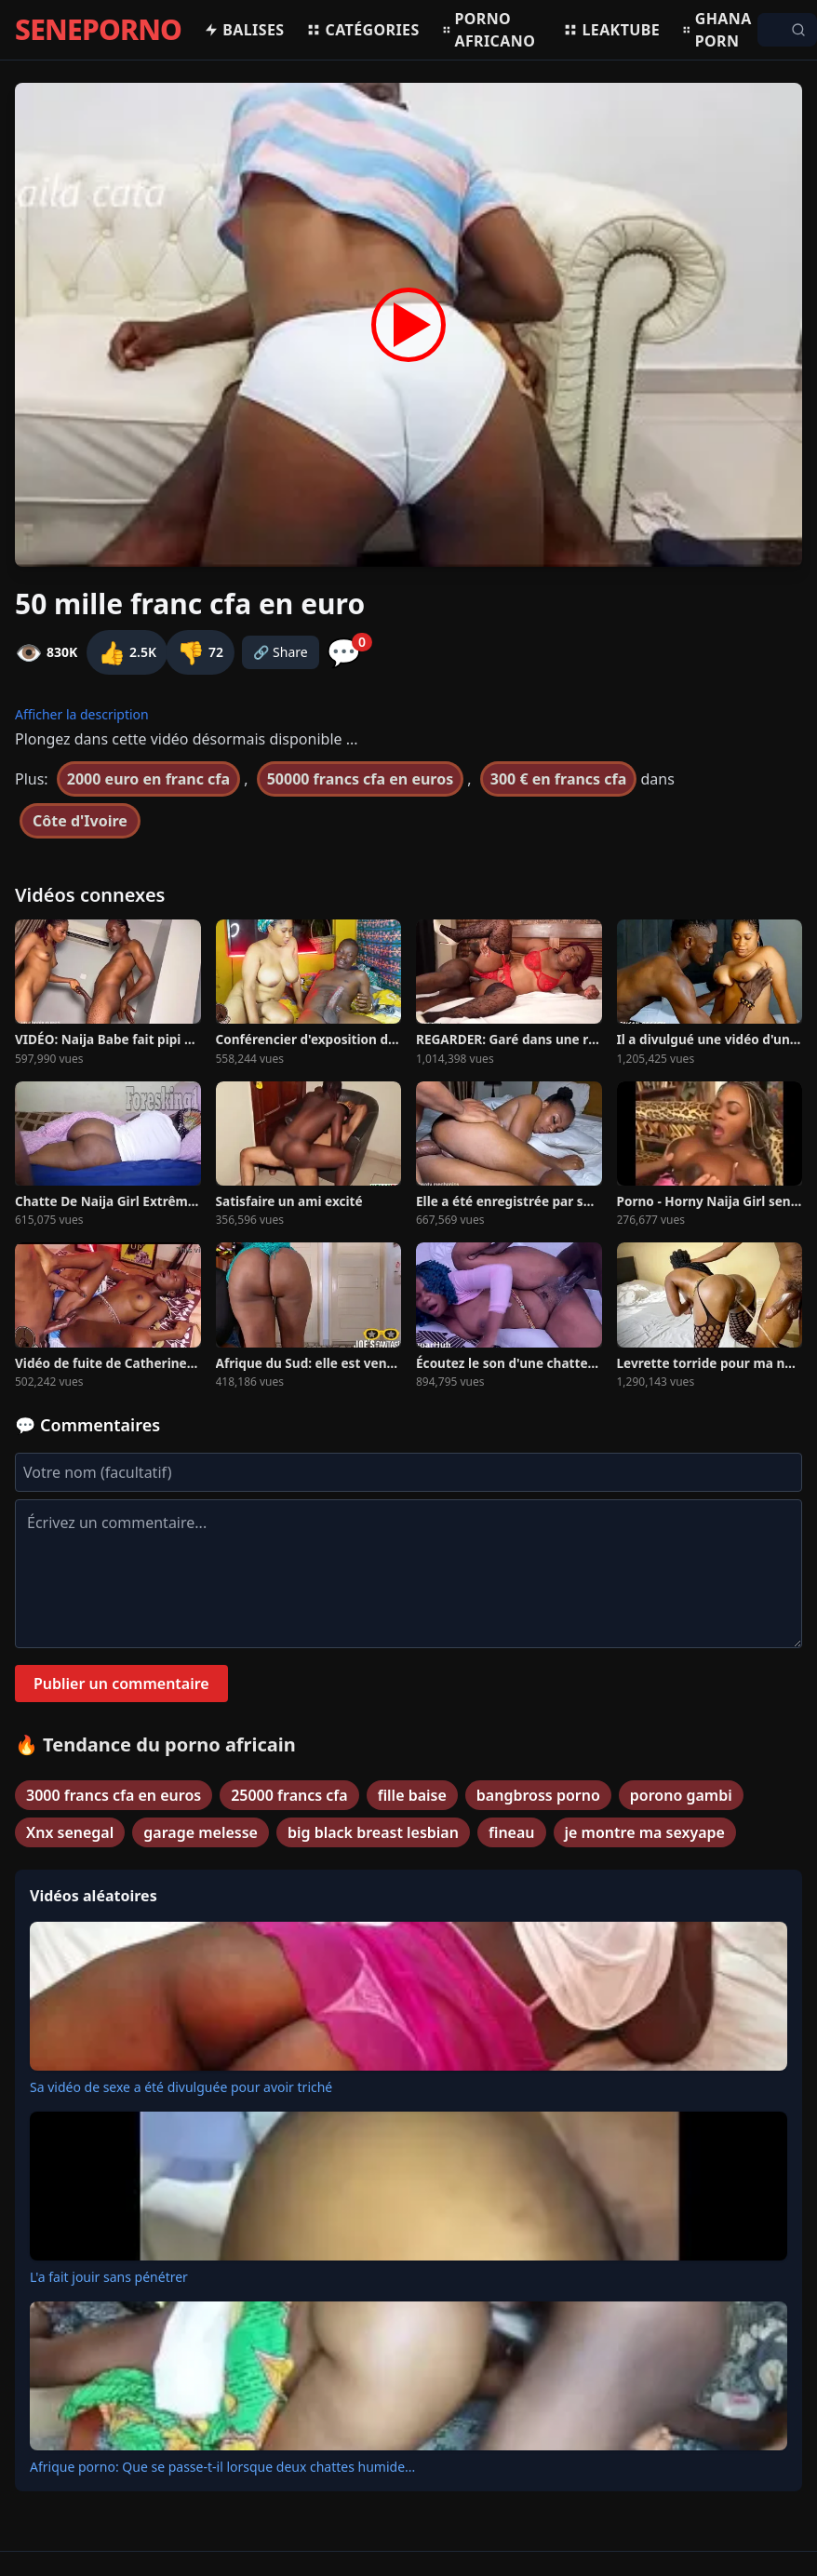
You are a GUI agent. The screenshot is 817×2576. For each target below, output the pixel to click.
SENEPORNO (98, 30)
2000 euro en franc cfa (148, 779)
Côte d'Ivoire (80, 821)
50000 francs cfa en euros (360, 779)
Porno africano (489, 29)
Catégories (362, 30)
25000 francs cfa (289, 1795)
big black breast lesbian (373, 1832)
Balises (244, 30)
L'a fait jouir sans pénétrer (109, 2277)
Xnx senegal (70, 1832)
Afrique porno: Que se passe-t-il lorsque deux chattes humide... (222, 2466)
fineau (512, 1832)
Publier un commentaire (121, 1683)
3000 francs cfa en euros (113, 1795)
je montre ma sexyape (645, 1832)
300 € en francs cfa (558, 779)
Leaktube (611, 30)
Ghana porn (717, 29)
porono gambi (681, 1795)
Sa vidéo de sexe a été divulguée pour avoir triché (181, 2087)
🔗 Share (280, 652)
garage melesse (200, 1832)
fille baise (412, 1795)
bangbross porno (538, 1795)
